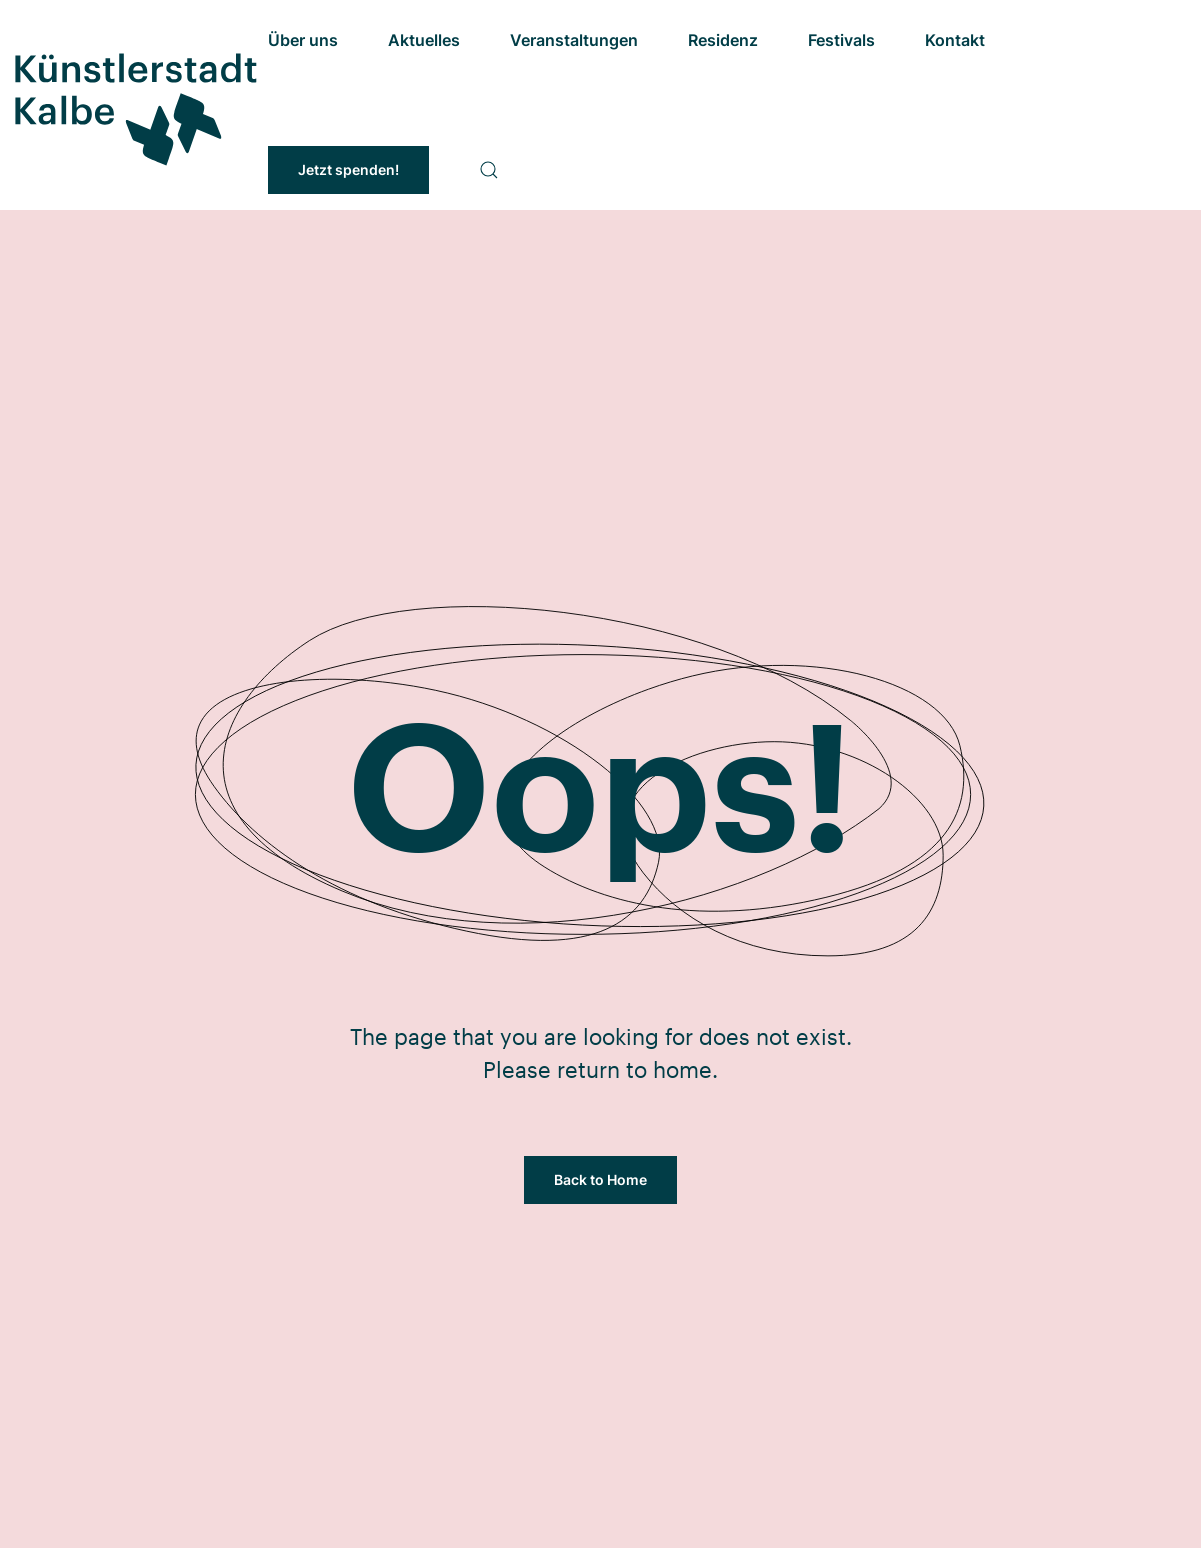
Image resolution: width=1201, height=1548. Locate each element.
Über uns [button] (303, 40)
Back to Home (600, 1179)
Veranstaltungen (574, 40)
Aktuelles (424, 40)
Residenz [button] (723, 40)
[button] (489, 170)
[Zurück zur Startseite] (134, 104)
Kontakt (955, 40)
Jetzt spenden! (348, 169)
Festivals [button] (841, 40)
